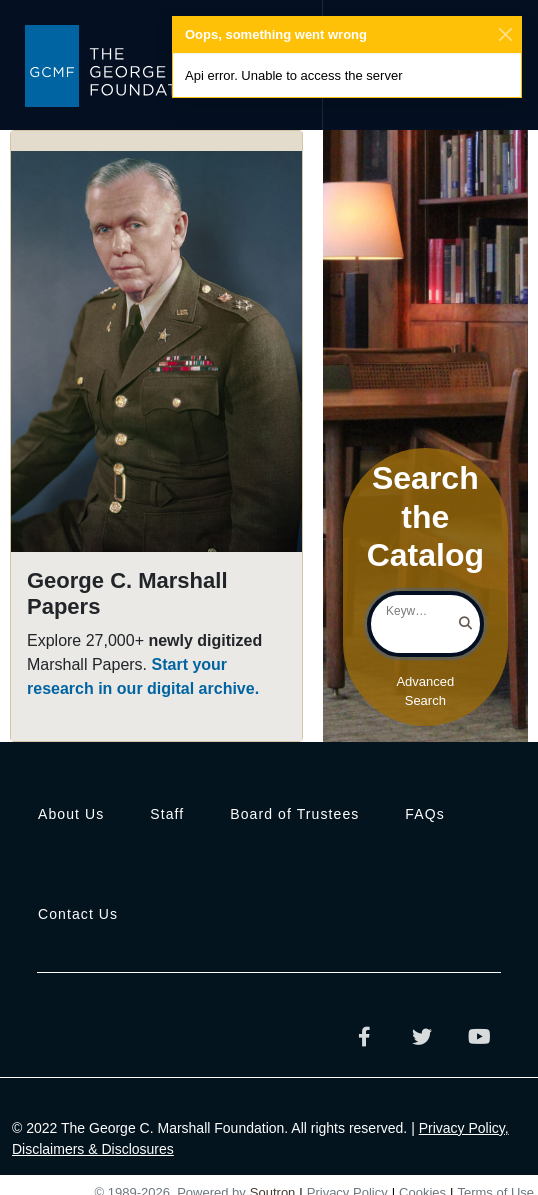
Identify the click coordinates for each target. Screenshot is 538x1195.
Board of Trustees (294, 814)
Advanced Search (425, 691)
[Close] (506, 35)
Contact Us (78, 914)
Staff (167, 814)
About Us (71, 814)
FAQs (424, 814)
